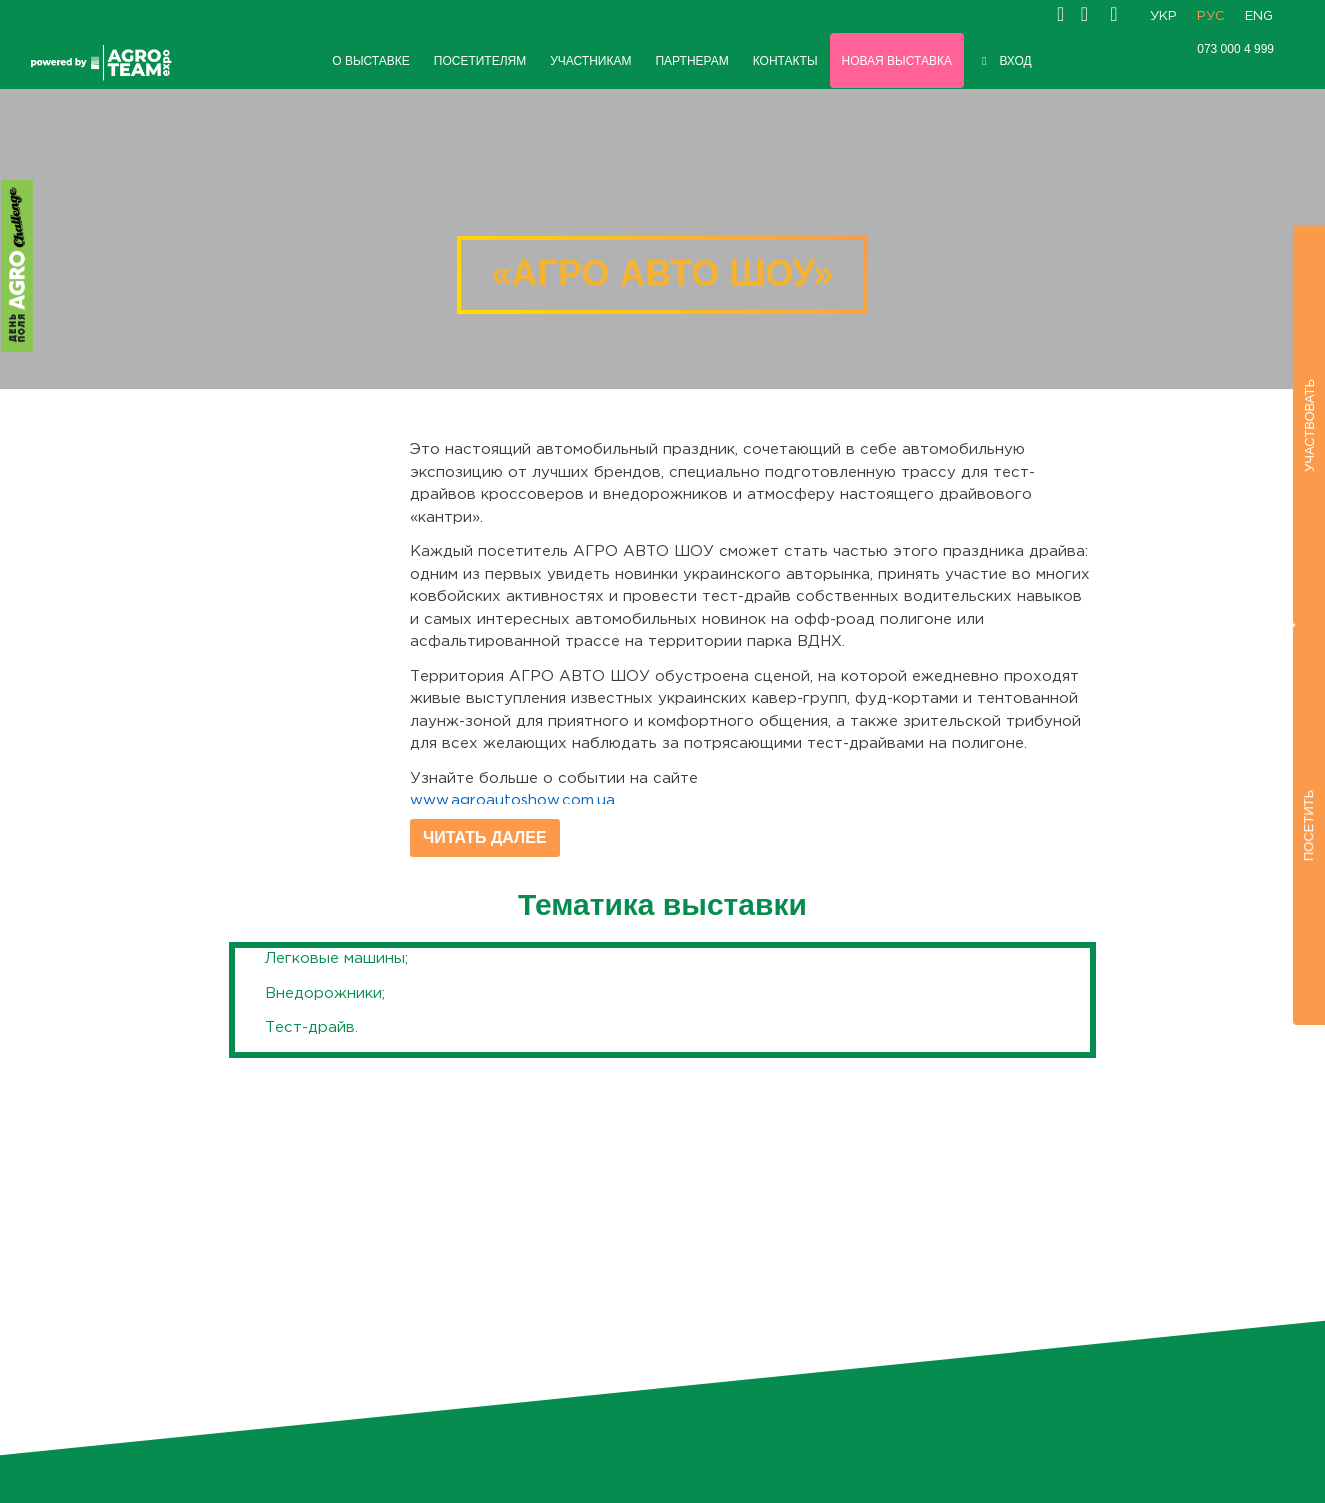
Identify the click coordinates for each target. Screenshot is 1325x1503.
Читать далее (485, 837)
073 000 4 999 (1235, 49)
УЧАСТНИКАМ (590, 61)
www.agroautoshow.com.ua (512, 800)
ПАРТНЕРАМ (691, 61)
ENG (1259, 16)
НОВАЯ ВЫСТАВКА (897, 61)
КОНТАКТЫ (785, 61)
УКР (1163, 16)
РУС (1211, 16)
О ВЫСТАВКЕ (371, 61)
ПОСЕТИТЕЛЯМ (480, 61)
